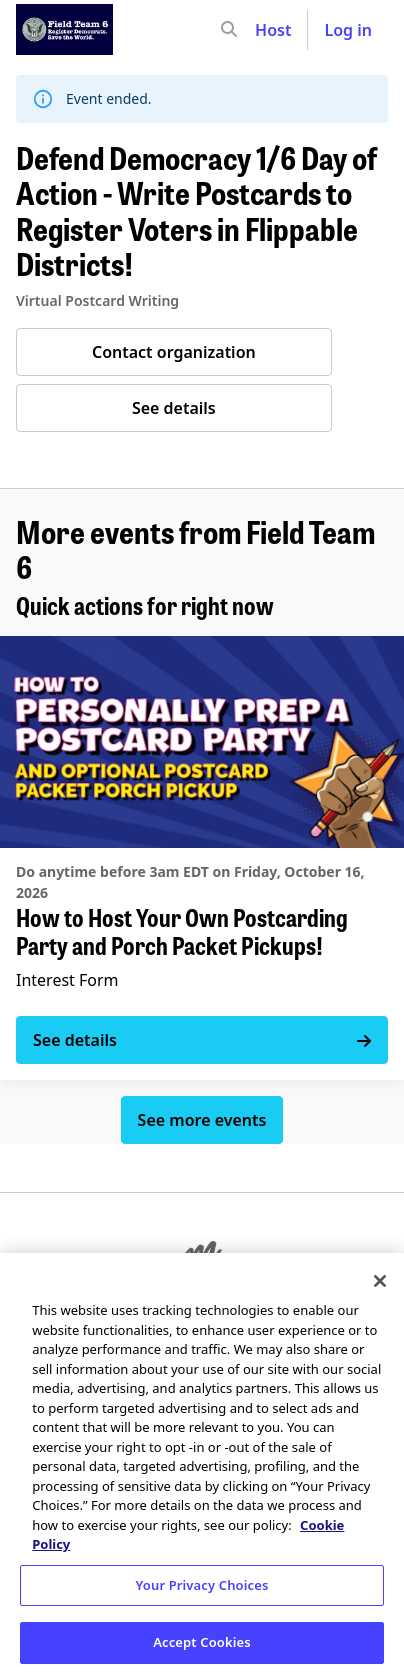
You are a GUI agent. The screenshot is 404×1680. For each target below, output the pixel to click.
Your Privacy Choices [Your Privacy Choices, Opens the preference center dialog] (201, 1585)
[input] (265, 30)
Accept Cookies (202, 1642)
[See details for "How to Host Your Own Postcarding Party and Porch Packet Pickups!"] (202, 858)
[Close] (380, 1281)
